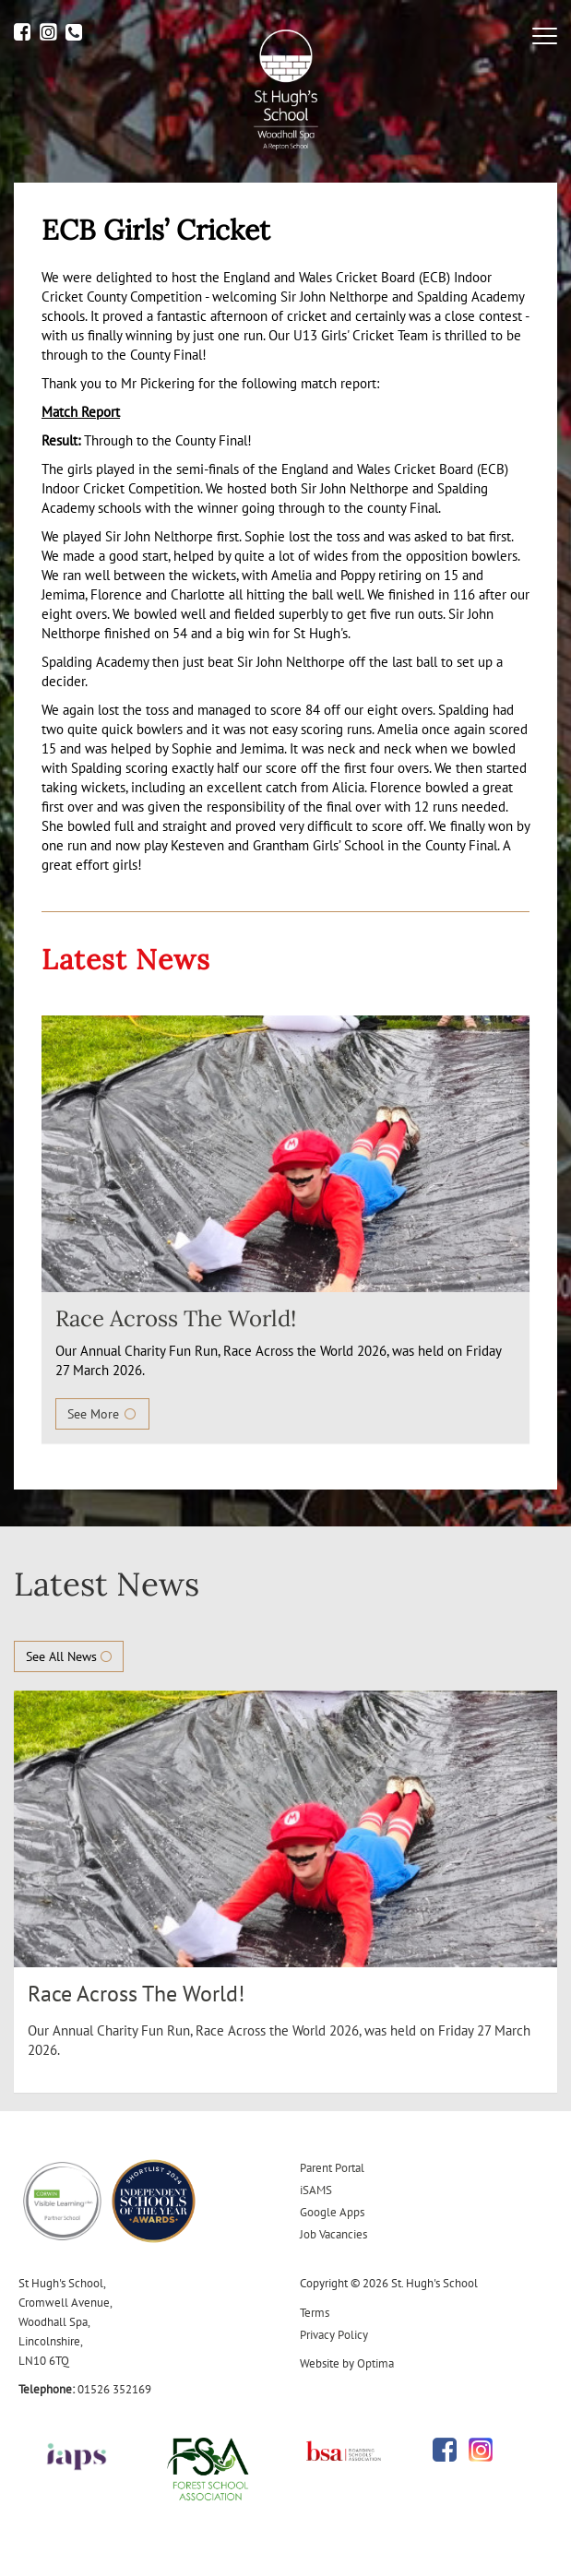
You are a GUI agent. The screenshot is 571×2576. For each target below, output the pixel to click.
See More (102, 1414)
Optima (375, 2363)
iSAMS (316, 2190)
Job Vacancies (333, 2234)
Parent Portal (332, 2168)
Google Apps (332, 2212)
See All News (69, 1656)
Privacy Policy (334, 2335)
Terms (314, 2313)
